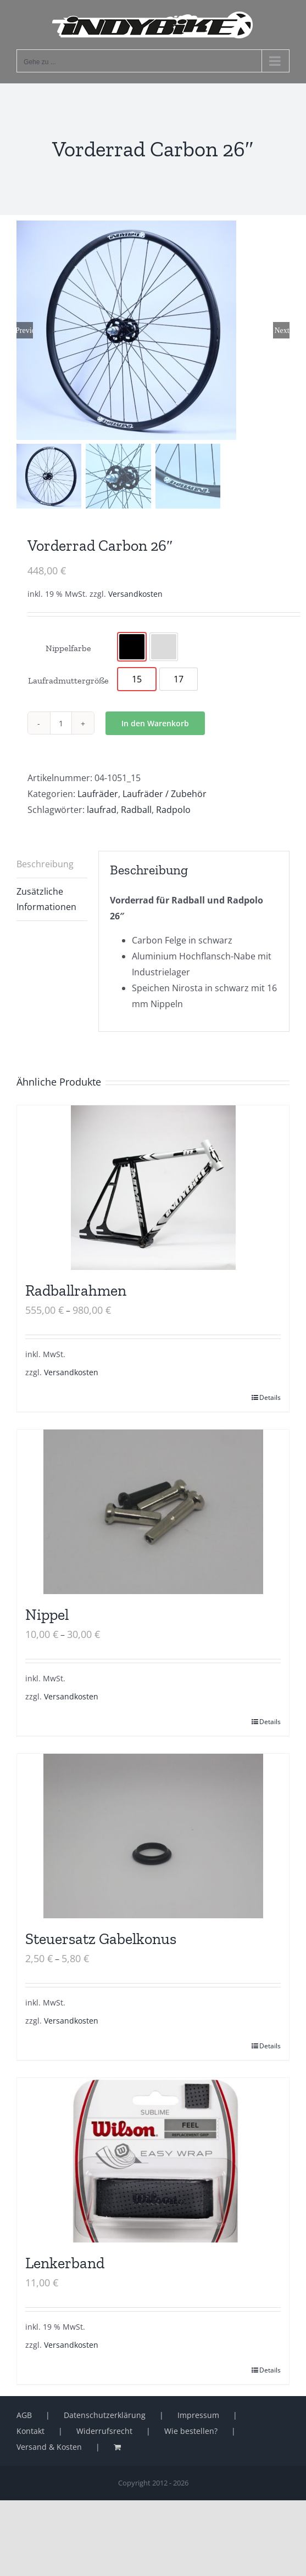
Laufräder (97, 794)
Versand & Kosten (49, 2447)
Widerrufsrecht (104, 2431)
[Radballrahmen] (153, 1187)
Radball (136, 810)
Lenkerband (64, 2263)
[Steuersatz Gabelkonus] (153, 1836)
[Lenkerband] (153, 2160)
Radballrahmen (75, 1290)
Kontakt (30, 2431)
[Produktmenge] (61, 723)
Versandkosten (135, 594)
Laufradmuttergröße (68, 680)
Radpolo (173, 810)
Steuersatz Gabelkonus (100, 1939)
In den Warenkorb (155, 723)
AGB (24, 2415)
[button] (20, 2556)
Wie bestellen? (191, 2431)
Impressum (198, 2415)
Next (281, 330)
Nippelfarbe (68, 648)
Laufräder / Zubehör (165, 794)
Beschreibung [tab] (45, 864)
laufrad (101, 810)
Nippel (47, 1615)
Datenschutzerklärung (105, 2415)
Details (270, 1397)
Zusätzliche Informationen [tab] (46, 899)
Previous (24, 330)
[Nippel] (153, 1512)
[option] (132, 646)
